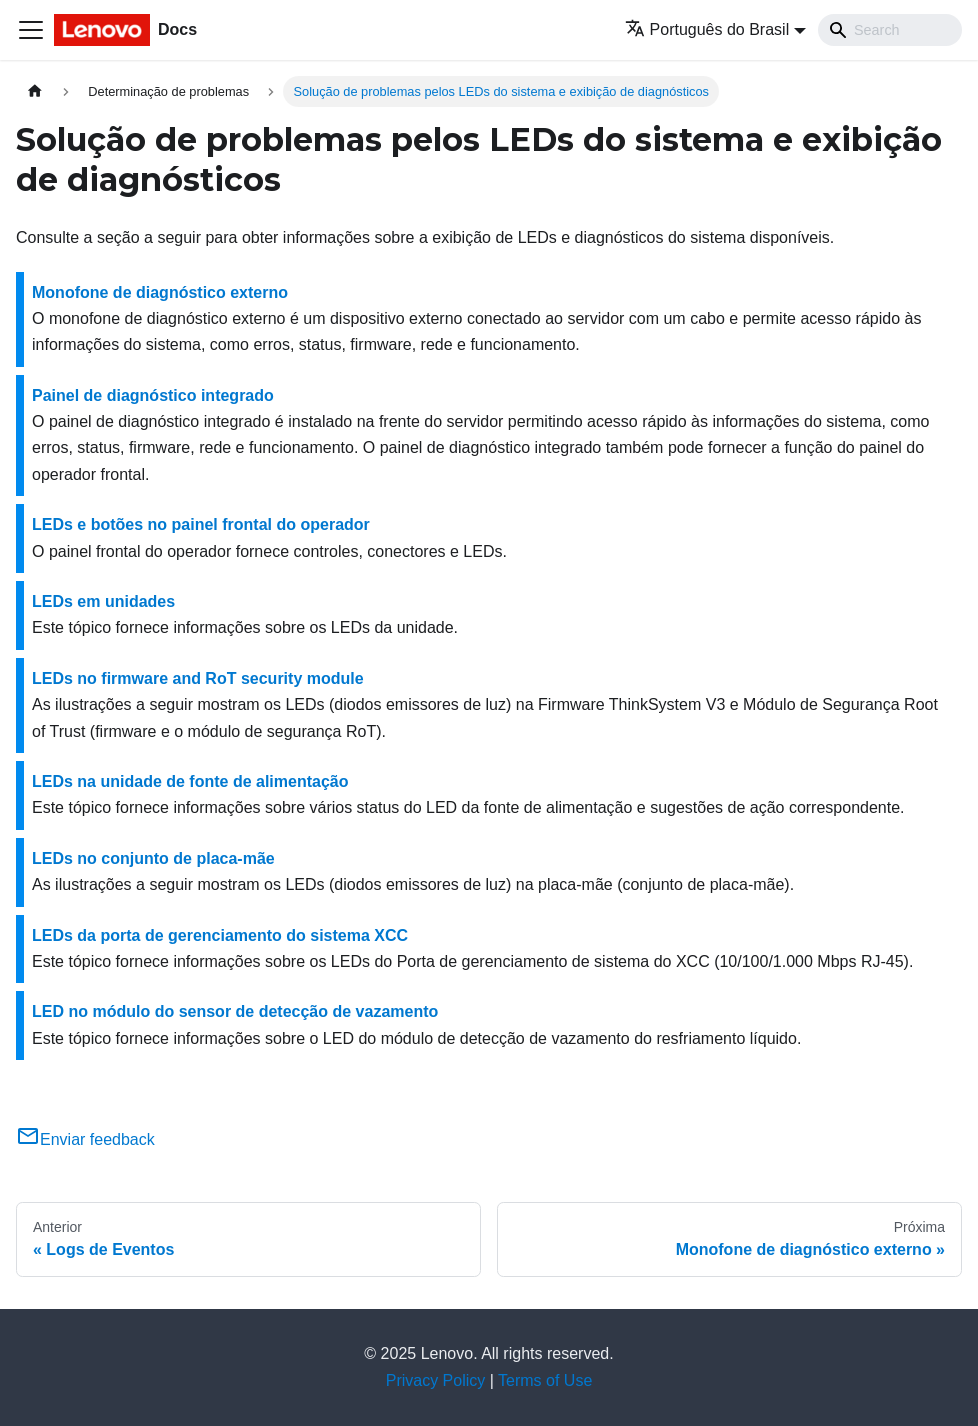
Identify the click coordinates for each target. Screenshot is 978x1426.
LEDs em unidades (103, 601)
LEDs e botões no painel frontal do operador (201, 524)
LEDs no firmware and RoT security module (198, 678)
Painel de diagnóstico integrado (153, 395)
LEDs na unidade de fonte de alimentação (190, 781)
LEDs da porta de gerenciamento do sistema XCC (220, 935)
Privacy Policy (436, 1380)
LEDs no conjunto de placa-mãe (153, 858)
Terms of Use (545, 1380)
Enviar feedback (85, 1139)
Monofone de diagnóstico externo (160, 292)
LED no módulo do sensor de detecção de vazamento (235, 1011)
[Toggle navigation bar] (31, 30)
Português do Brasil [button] (707, 29)
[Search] (890, 30)
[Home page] (35, 91)
